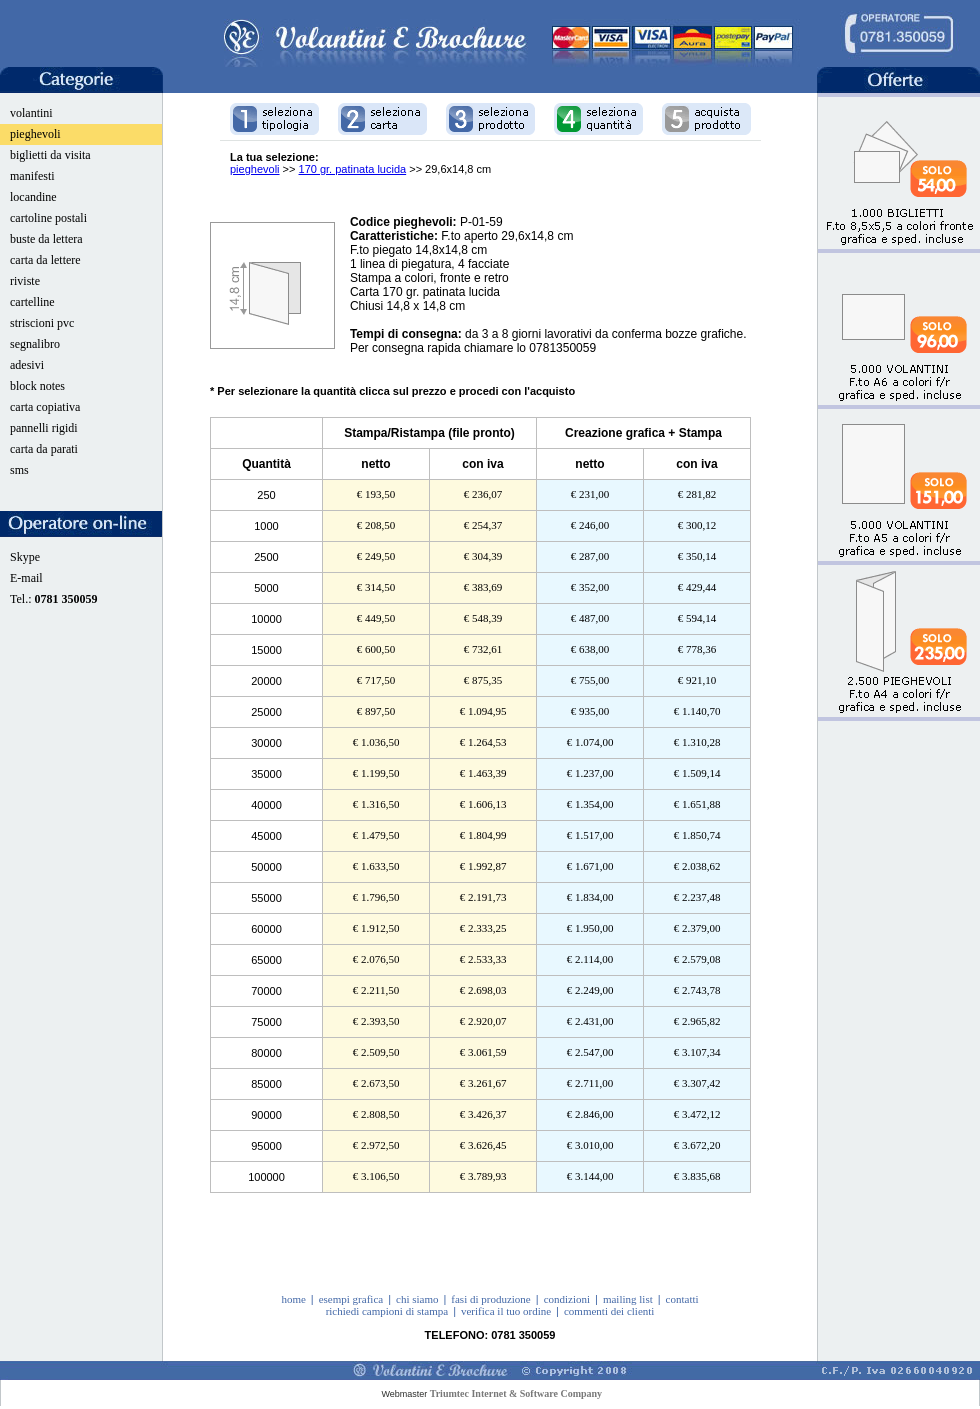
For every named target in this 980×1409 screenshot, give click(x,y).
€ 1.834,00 (590, 897)
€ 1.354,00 (590, 804)
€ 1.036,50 (376, 742)
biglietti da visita (50, 155)
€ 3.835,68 (697, 1176)
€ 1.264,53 (483, 742)
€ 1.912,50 (376, 928)
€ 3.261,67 (483, 1083)
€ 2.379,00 (697, 928)
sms (19, 470)
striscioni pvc (42, 323)
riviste (25, 281)
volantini (31, 113)
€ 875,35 (483, 680)
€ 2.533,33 (483, 959)
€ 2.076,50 (376, 959)
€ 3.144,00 (590, 1176)
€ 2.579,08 (697, 959)
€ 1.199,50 (376, 773)
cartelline (32, 302)
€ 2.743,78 (697, 990)
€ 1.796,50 (376, 897)
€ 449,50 (376, 618)
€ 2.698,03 (483, 990)
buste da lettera (46, 239)
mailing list (628, 1299)
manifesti (32, 176)
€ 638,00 (590, 649)
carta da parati (44, 449)
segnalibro (35, 344)
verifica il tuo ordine (506, 1311)
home (293, 1299)
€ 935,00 (590, 711)
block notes (37, 386)
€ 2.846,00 (590, 1114)
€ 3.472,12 (697, 1114)
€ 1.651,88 (697, 804)
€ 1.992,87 (483, 866)
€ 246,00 (590, 525)
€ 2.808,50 (376, 1114)
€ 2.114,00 (590, 959)
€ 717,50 (376, 680)
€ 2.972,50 (376, 1145)
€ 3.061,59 (483, 1052)
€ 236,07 (483, 494)
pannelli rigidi (44, 428)
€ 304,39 (483, 556)
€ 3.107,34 (697, 1052)
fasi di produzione (490, 1299)
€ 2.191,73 (483, 897)
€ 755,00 (590, 680)
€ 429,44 (697, 587)
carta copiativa (45, 407)
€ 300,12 (697, 525)
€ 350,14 (697, 556)
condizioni (567, 1299)
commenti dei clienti (609, 1311)
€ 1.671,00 (590, 866)
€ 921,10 (697, 680)
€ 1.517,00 (590, 835)
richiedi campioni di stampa (387, 1311)
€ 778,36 (697, 649)
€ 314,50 (376, 587)
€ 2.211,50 (376, 990)
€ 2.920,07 (483, 1021)
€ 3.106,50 (376, 1176)
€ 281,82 (697, 494)
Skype (25, 557)
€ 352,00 (590, 587)
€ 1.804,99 (483, 835)
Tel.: (54, 599)
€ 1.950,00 (590, 928)
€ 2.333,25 (483, 928)
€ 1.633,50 (376, 866)
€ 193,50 (376, 494)
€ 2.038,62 (697, 866)
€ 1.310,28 (697, 742)
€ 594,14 (697, 618)
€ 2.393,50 (376, 1021)
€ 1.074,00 (590, 742)
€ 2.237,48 (697, 897)
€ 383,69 (483, 587)
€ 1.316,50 (376, 804)
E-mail (26, 578)
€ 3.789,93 (483, 1176)
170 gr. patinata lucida (353, 169)
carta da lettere (45, 260)
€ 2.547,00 (590, 1052)
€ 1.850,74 (697, 835)
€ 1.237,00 (590, 773)
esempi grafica (351, 1299)
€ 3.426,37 (483, 1114)
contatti (682, 1299)
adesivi (27, 365)
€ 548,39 (483, 618)
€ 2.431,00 (590, 1021)
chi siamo (417, 1299)
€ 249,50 (376, 556)
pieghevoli (35, 134)
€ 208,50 (376, 525)
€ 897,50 (376, 711)
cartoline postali (48, 218)
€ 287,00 (590, 556)
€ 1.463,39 (483, 773)
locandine (33, 197)
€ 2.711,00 (590, 1083)
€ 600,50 (376, 649)
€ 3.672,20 (697, 1145)
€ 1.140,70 (697, 711)
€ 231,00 (590, 494)
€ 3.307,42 (697, 1083)
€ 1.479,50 (376, 835)
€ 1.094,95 (483, 711)
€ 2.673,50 (376, 1083)
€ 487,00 (590, 618)
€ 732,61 (483, 649)
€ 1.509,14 (697, 773)
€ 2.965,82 (697, 1021)
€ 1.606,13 (483, 804)
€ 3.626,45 (483, 1145)
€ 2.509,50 (376, 1052)
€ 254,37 (483, 525)
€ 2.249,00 (590, 990)
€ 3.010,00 (590, 1145)
